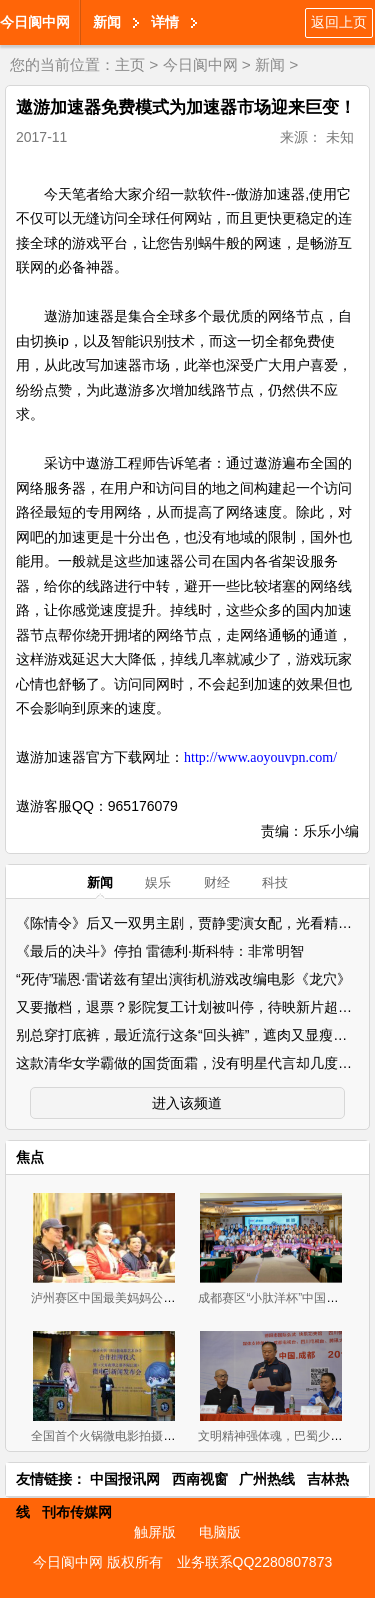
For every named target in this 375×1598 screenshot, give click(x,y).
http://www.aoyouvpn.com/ (260, 757)
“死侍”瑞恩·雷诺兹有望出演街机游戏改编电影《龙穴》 (183, 979)
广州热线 (267, 1479)
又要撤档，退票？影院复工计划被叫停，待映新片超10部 (192, 1007)
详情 (165, 22)
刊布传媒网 (77, 1512)
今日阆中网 (35, 22)
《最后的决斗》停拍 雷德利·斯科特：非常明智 (160, 951)
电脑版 (220, 1532)
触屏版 (155, 1532)
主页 (130, 64)
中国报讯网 (125, 1479)
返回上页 (339, 22)
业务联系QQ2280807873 (255, 1562)
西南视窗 (200, 1479)
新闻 (107, 22)
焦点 (30, 1157)
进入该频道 (187, 1103)
